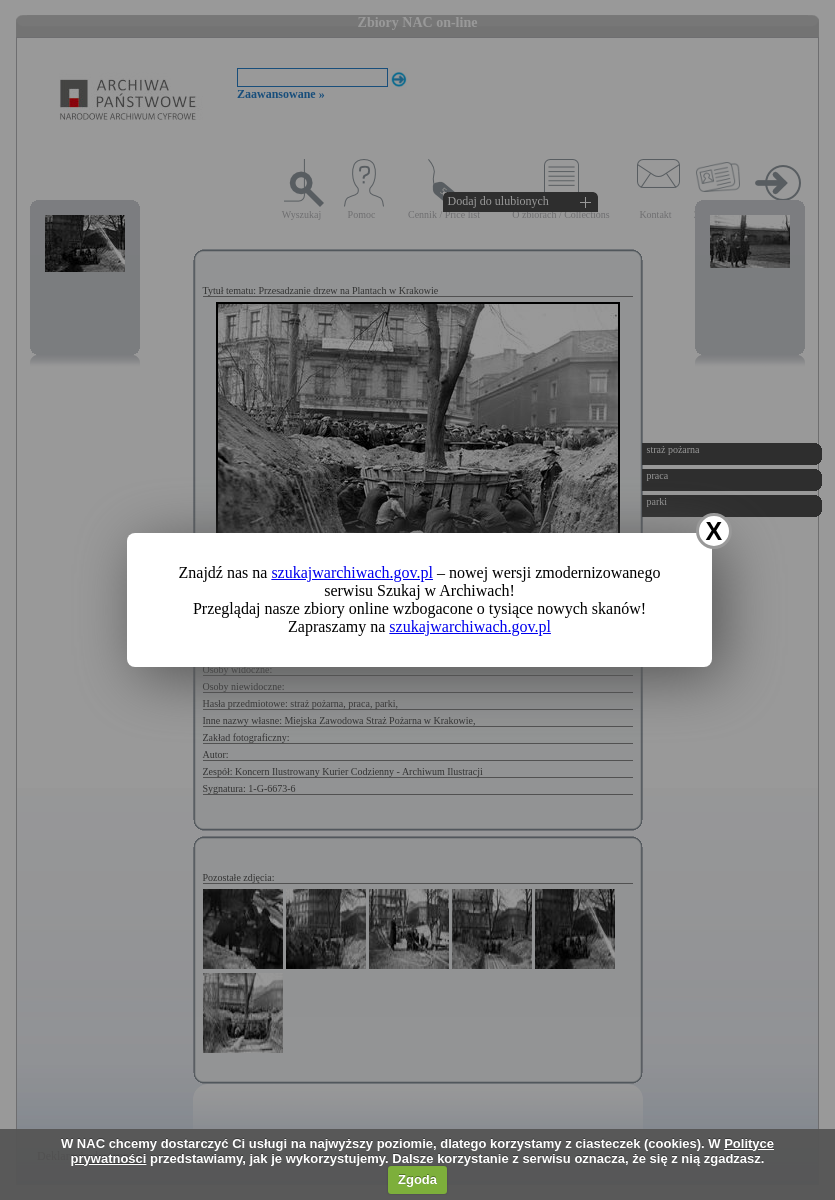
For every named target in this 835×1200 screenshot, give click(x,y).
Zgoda (417, 1179)
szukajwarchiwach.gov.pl (352, 572)
